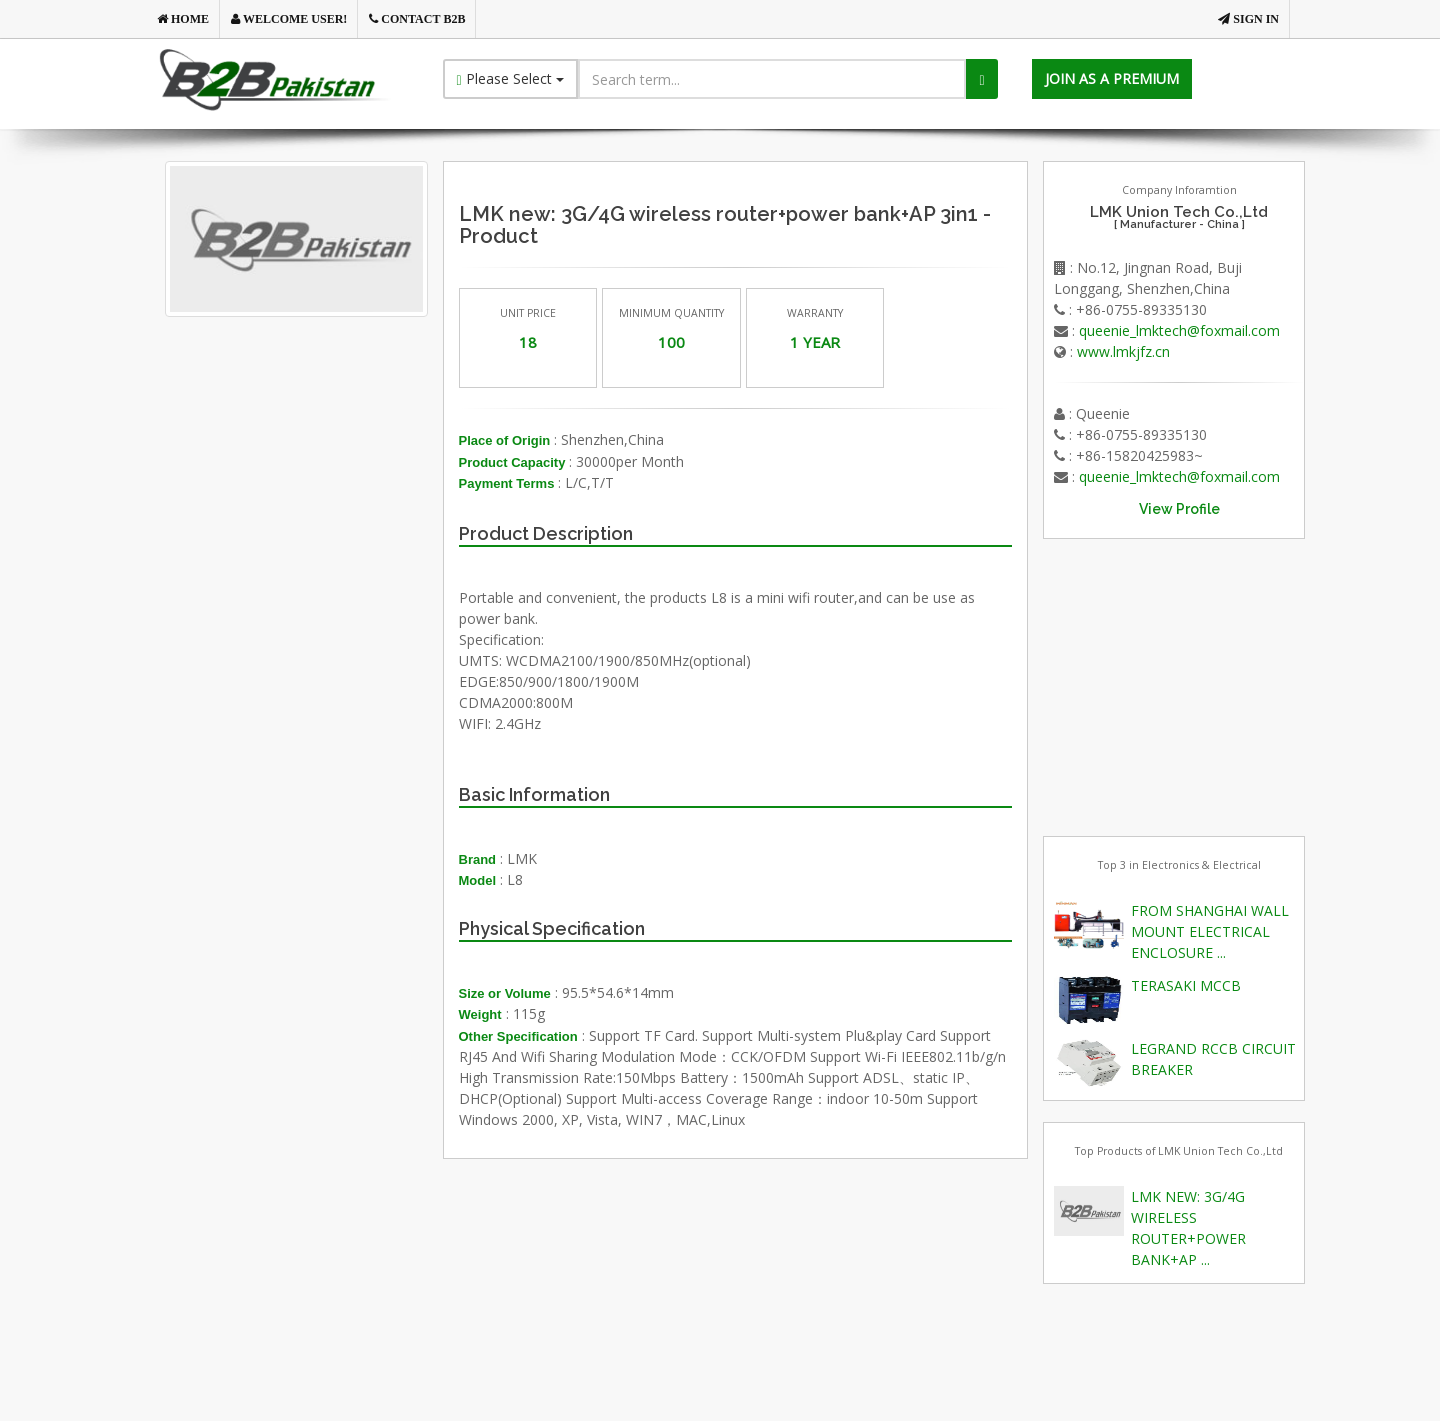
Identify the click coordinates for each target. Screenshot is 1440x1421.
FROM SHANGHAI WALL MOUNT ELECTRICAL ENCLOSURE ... (1210, 931)
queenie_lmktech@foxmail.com (1179, 330)
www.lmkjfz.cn (1123, 351)
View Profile (1179, 509)
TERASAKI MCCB (1186, 985)
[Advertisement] (329, 545)
